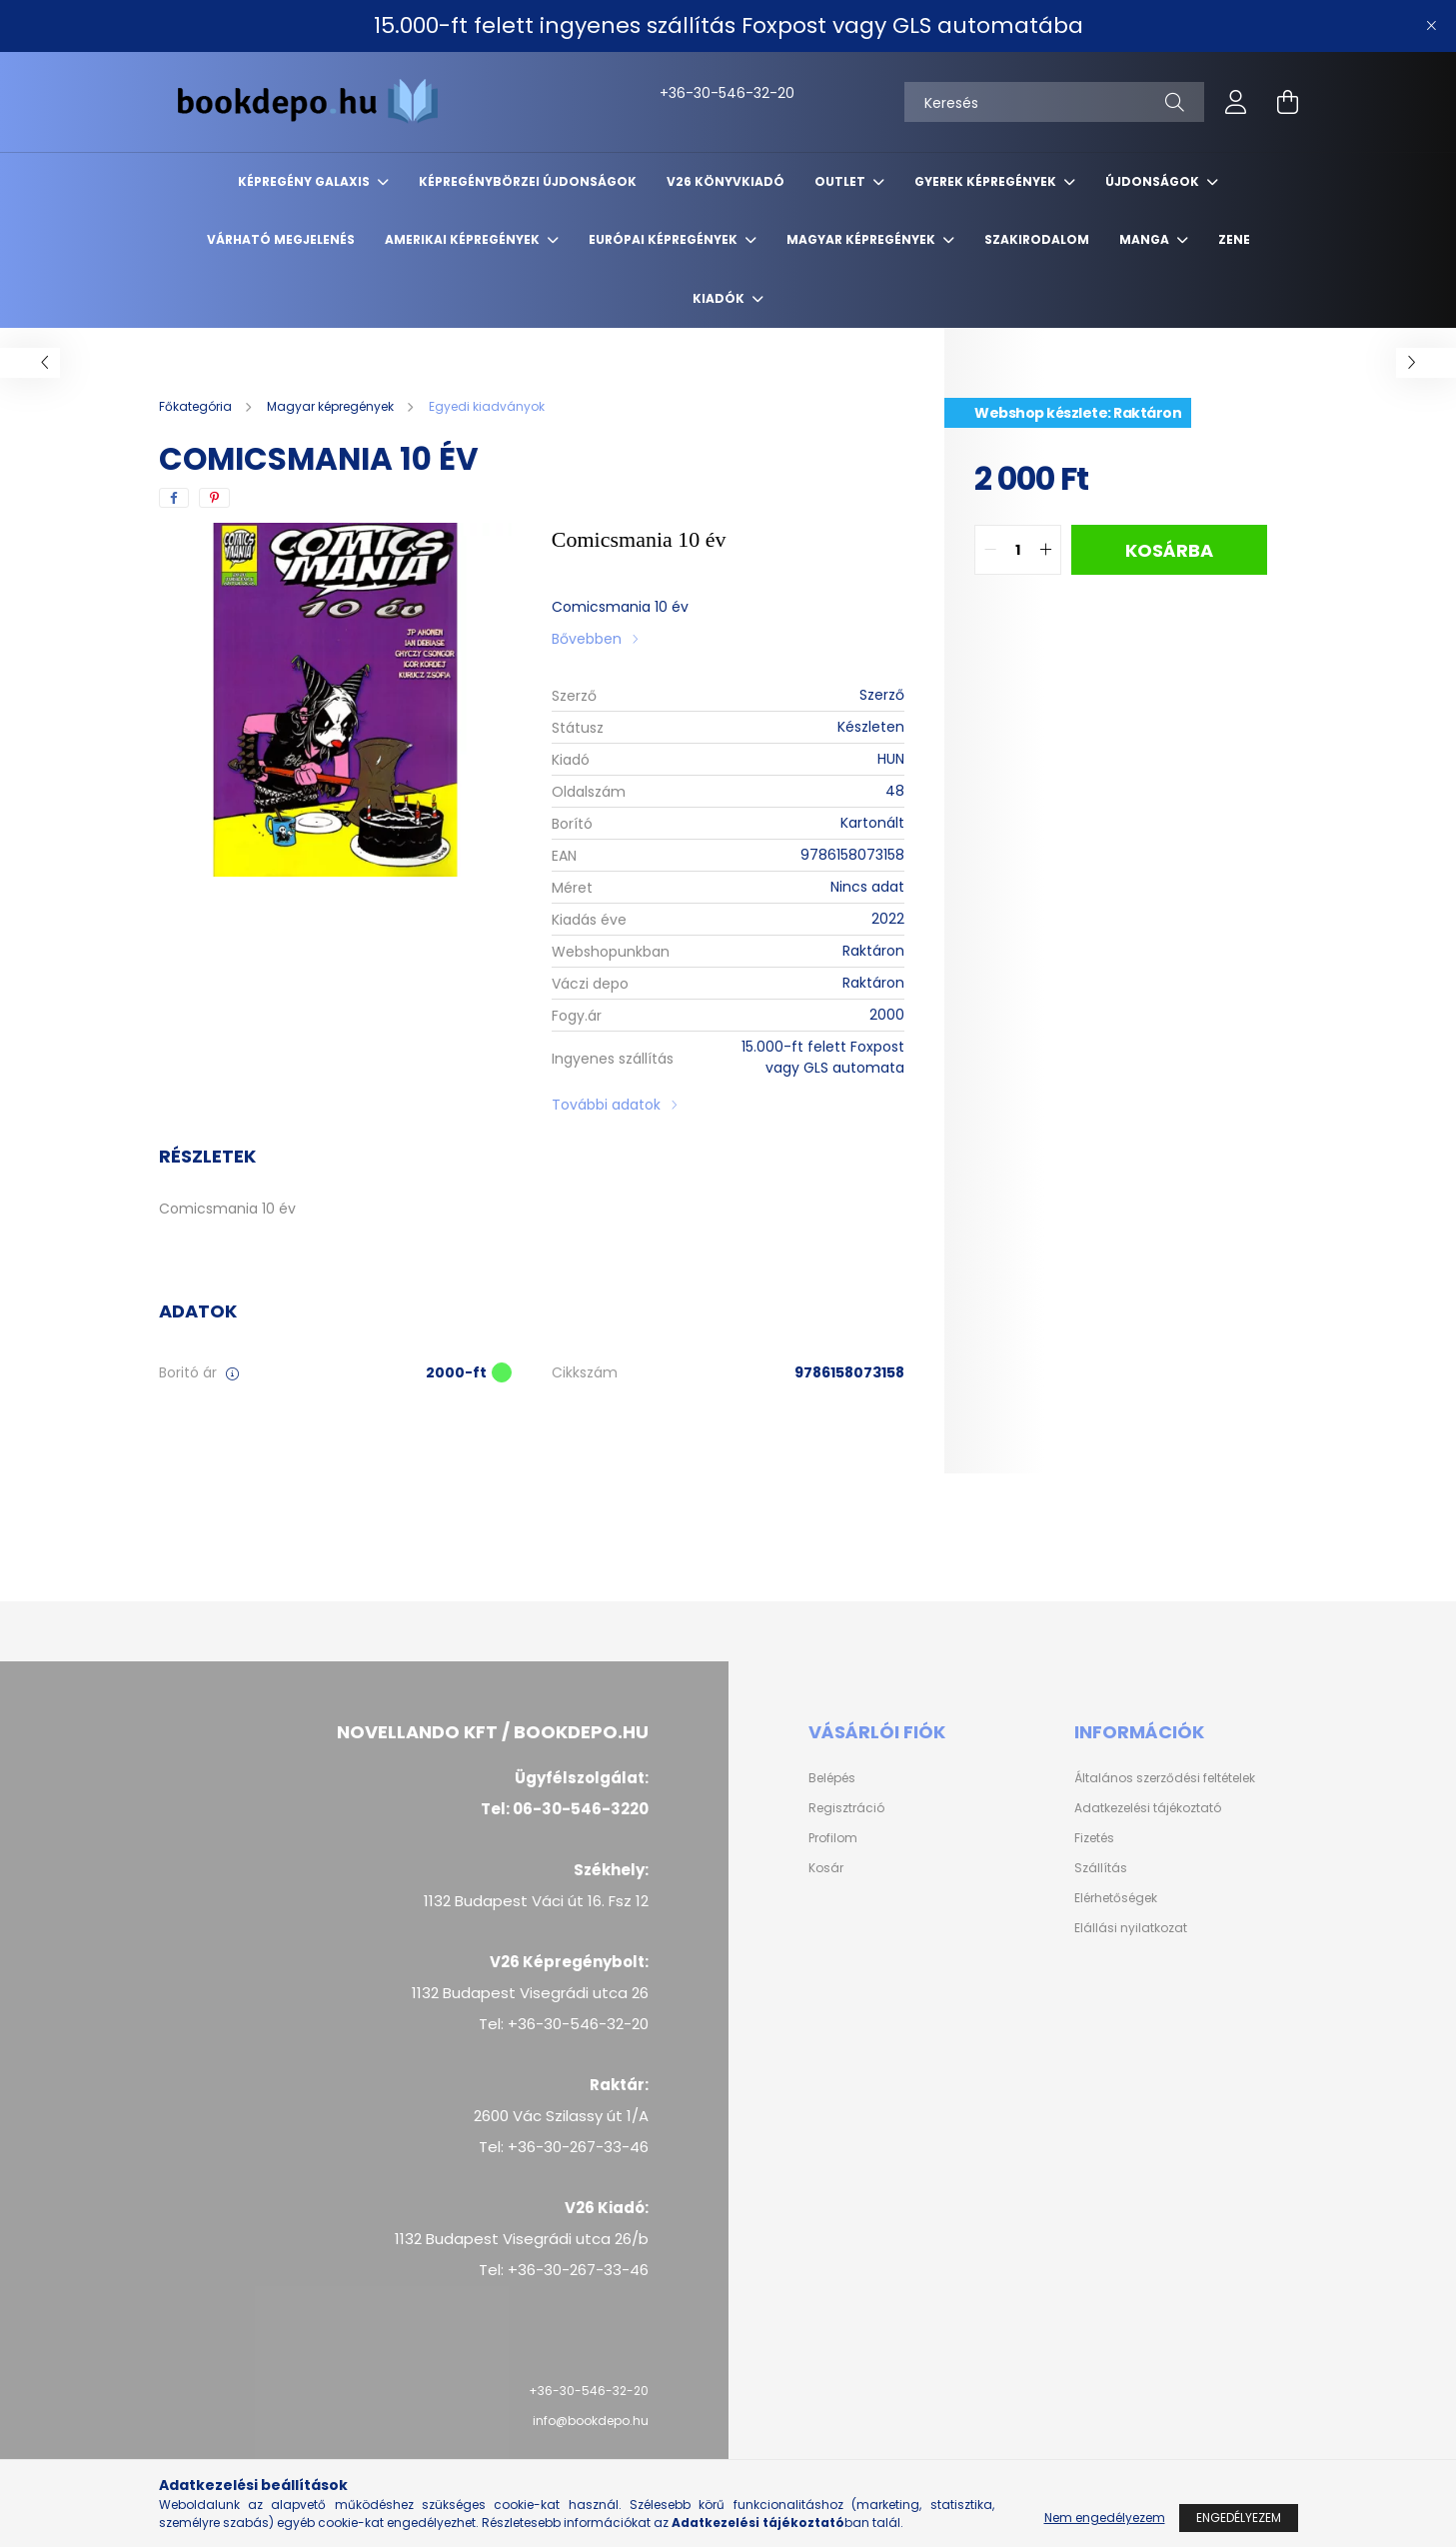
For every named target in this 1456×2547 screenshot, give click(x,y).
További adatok (606, 1105)
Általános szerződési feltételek (1164, 1778)
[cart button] (1288, 102)
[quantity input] (1017, 550)
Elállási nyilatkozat (1130, 1928)
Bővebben (587, 639)
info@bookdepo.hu (591, 2420)
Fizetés (1094, 1838)
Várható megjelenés (281, 239)
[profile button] (1236, 102)
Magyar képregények (862, 239)
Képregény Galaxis (305, 181)
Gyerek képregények (986, 181)
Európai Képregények (664, 239)
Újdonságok (1153, 181)
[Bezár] (1431, 26)
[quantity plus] (1045, 550)
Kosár (825, 1868)
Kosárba (1169, 550)
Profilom (832, 1838)
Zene (1234, 239)
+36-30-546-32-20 (681, 93)
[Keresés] (1054, 102)
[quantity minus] (990, 550)
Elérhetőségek (1115, 1898)
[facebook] (174, 498)
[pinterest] (214, 498)
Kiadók (720, 298)
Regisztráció (846, 1808)
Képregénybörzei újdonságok (528, 181)
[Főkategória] (197, 406)
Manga (1145, 239)
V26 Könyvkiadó (725, 181)
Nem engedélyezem (1104, 2517)
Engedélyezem (1238, 2517)
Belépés (831, 1778)
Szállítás (1100, 1868)
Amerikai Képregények (464, 239)
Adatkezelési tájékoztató (1147, 1808)
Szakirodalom (1036, 239)
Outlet (841, 181)
